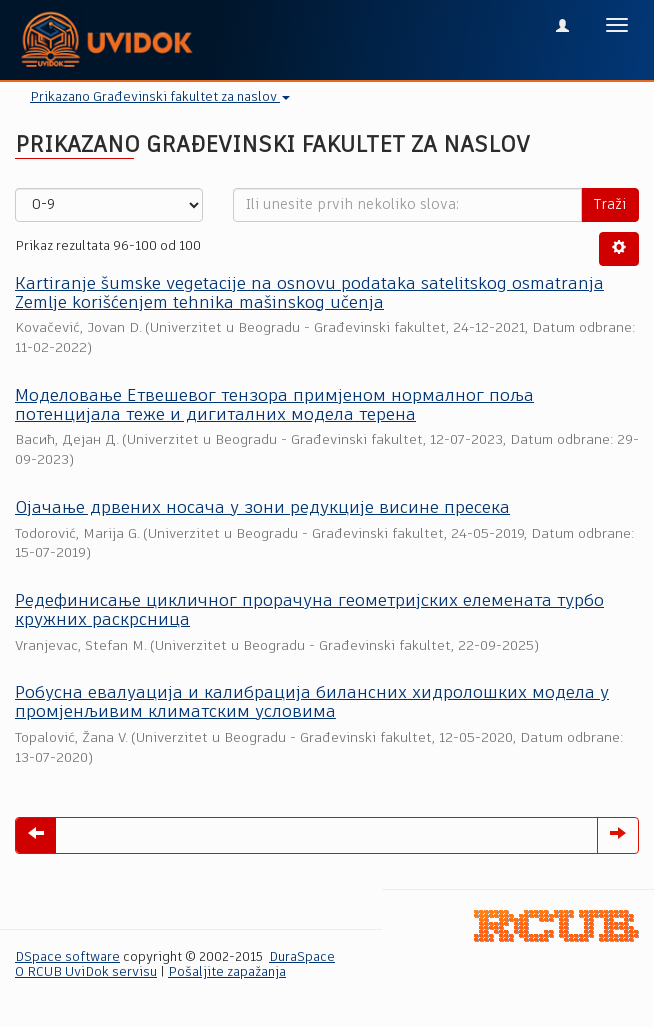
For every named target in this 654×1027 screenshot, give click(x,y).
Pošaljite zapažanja (227, 972)
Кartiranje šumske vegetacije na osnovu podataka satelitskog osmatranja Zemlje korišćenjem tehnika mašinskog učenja (309, 294)
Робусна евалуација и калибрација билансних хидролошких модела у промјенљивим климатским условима (312, 703)
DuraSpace (302, 957)
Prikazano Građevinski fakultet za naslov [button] (160, 97)
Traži (610, 205)
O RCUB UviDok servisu (86, 972)
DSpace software (67, 957)
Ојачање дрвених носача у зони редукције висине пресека (262, 508)
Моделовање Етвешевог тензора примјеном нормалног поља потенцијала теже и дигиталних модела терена (274, 406)
